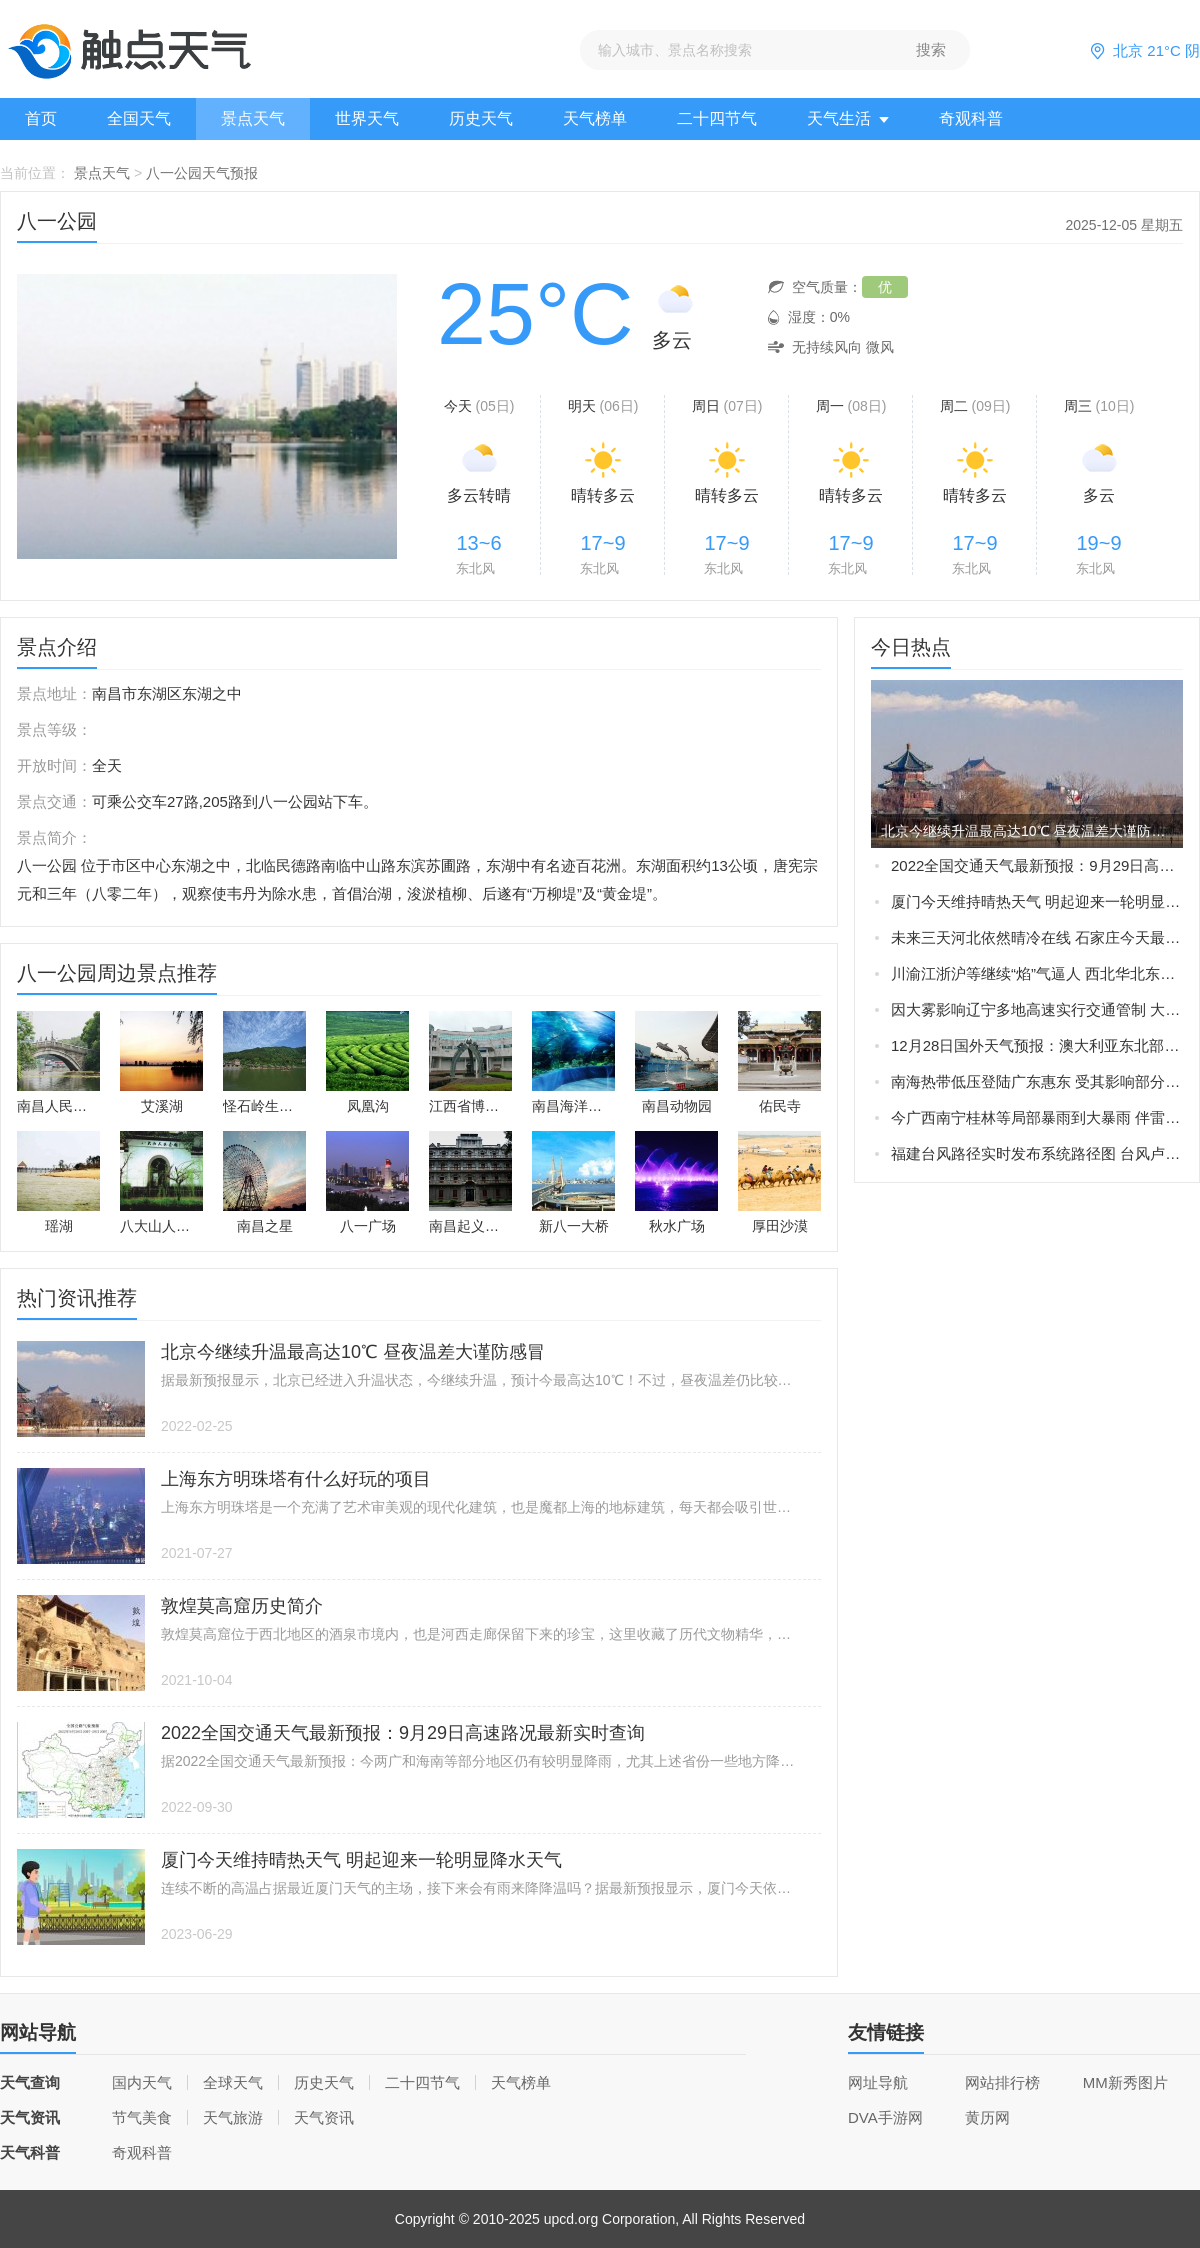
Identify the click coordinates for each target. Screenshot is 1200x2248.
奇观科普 (971, 118)
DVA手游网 (885, 2117)
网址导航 (878, 2082)
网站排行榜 (1002, 2082)
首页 (41, 118)
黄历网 (987, 2117)
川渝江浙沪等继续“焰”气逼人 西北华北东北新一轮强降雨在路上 (1037, 973)
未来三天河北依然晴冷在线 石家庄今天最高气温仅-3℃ (1037, 937)
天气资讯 (324, 2117)
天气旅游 (233, 2117)
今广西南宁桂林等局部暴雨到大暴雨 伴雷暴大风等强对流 (1037, 1117)
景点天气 (253, 118)
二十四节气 (717, 118)
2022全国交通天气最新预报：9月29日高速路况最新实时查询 (1037, 865)
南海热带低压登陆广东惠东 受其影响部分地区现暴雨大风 (1037, 1081)
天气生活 (848, 118)
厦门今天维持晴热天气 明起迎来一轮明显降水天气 (1037, 901)
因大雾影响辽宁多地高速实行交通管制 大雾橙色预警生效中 (1037, 1009)
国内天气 (142, 2082)
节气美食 (142, 2117)
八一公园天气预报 (202, 173)
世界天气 (367, 118)
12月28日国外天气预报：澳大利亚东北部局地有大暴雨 (1037, 1045)
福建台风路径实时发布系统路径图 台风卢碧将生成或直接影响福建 (1037, 1153)
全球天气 (233, 2082)
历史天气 (481, 118)
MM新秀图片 (1125, 2082)
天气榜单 (595, 118)
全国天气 (139, 118)
